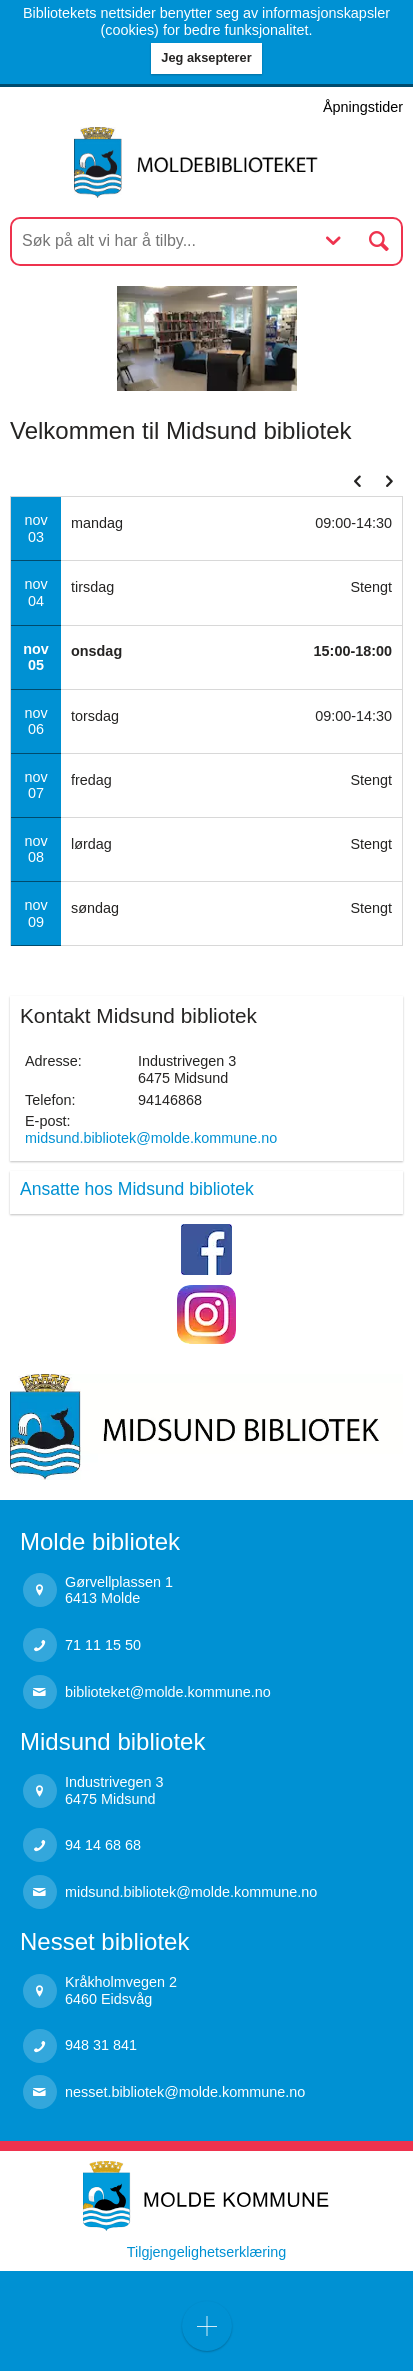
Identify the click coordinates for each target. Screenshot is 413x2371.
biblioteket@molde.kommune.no (168, 1692)
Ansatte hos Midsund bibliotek (137, 1189)
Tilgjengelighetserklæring (206, 2252)
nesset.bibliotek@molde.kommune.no (185, 2092)
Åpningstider (363, 107)
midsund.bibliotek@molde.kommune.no (151, 1138)
